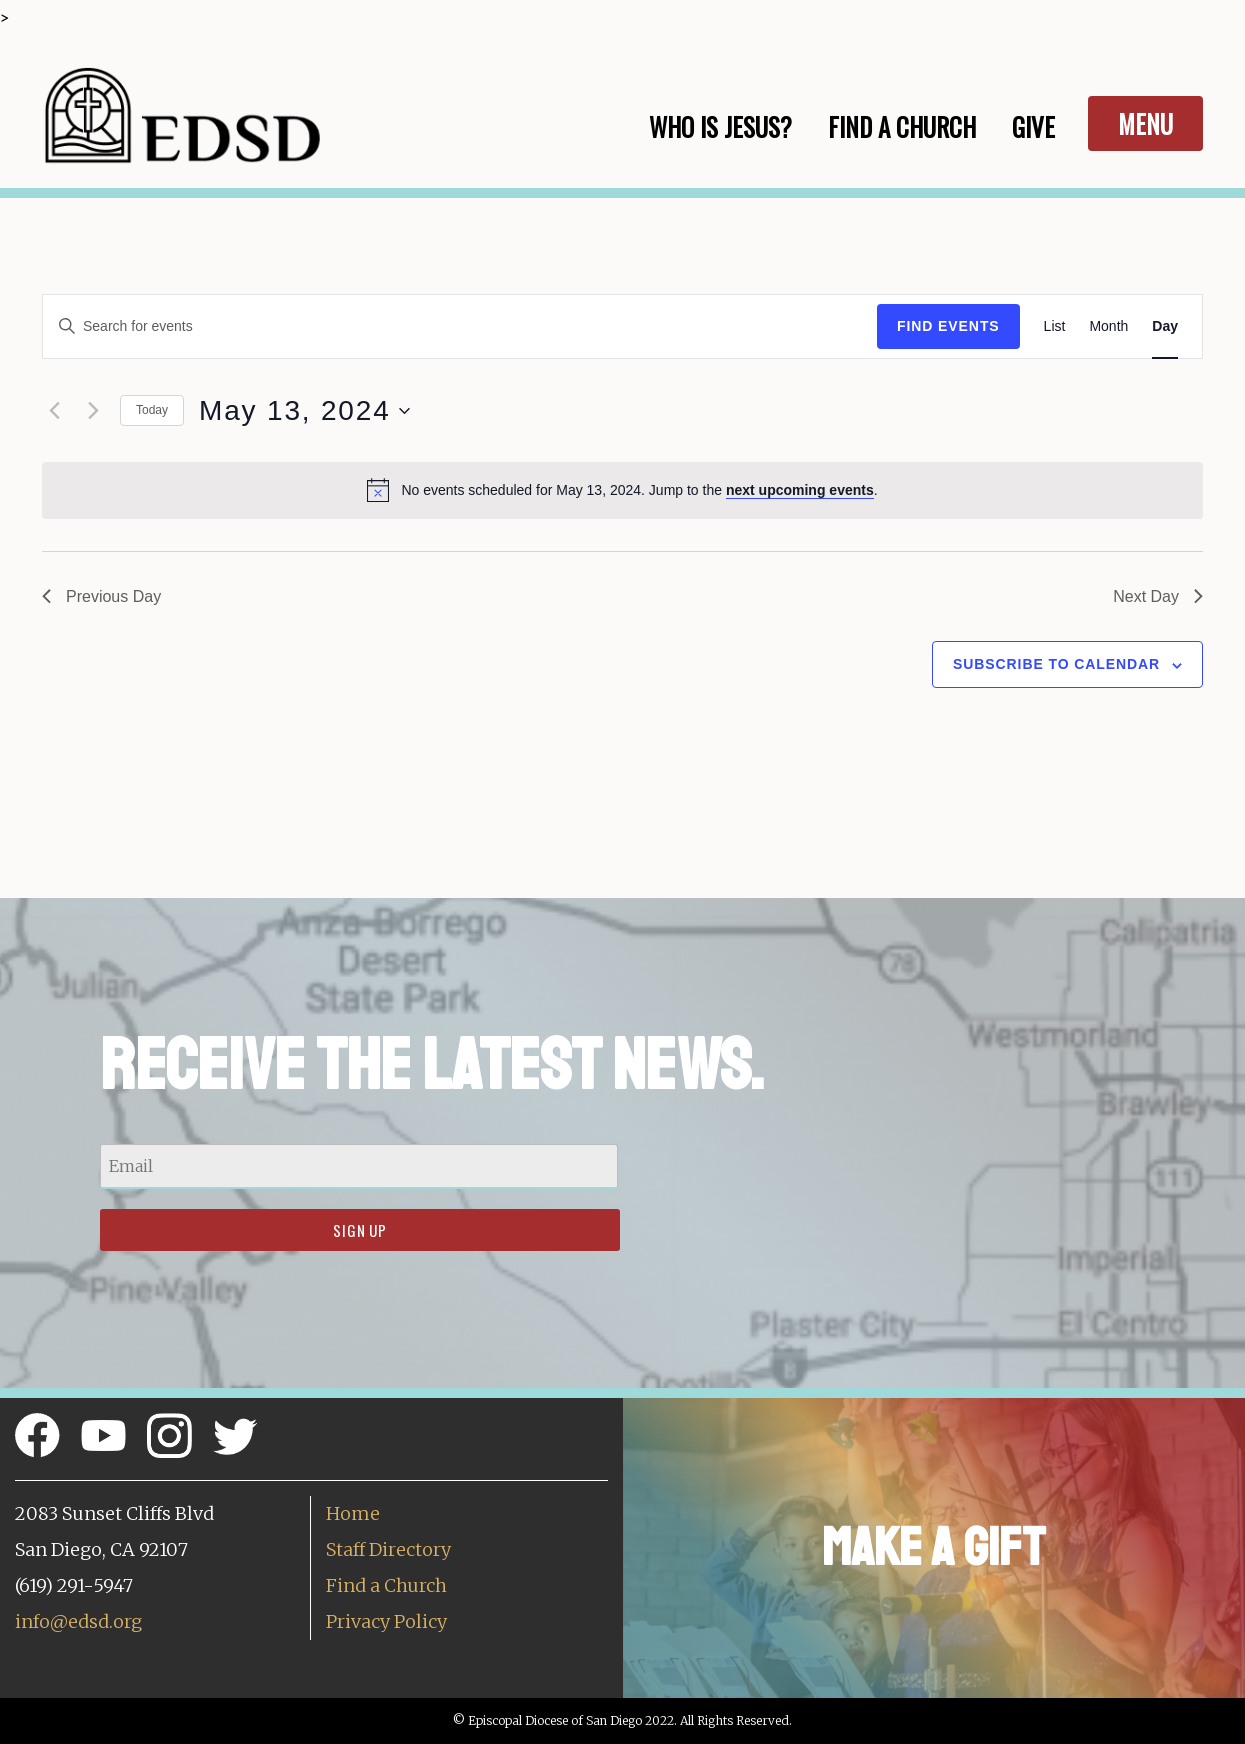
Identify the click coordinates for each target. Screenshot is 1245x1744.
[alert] (622, 490)
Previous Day (101, 596)
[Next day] (93, 411)
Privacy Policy (386, 1621)
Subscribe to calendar (1056, 664)
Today (152, 410)
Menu (1145, 123)
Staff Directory (388, 1549)
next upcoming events (800, 490)
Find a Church (386, 1585)
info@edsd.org (78, 1621)
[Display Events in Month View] (1108, 326)
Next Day (1158, 596)
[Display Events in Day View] (1165, 326)
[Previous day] (54, 411)
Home (353, 1513)
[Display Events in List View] (1055, 326)
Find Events (948, 326)
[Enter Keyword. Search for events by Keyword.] (460, 326)
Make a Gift (933, 1547)
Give (1033, 126)
